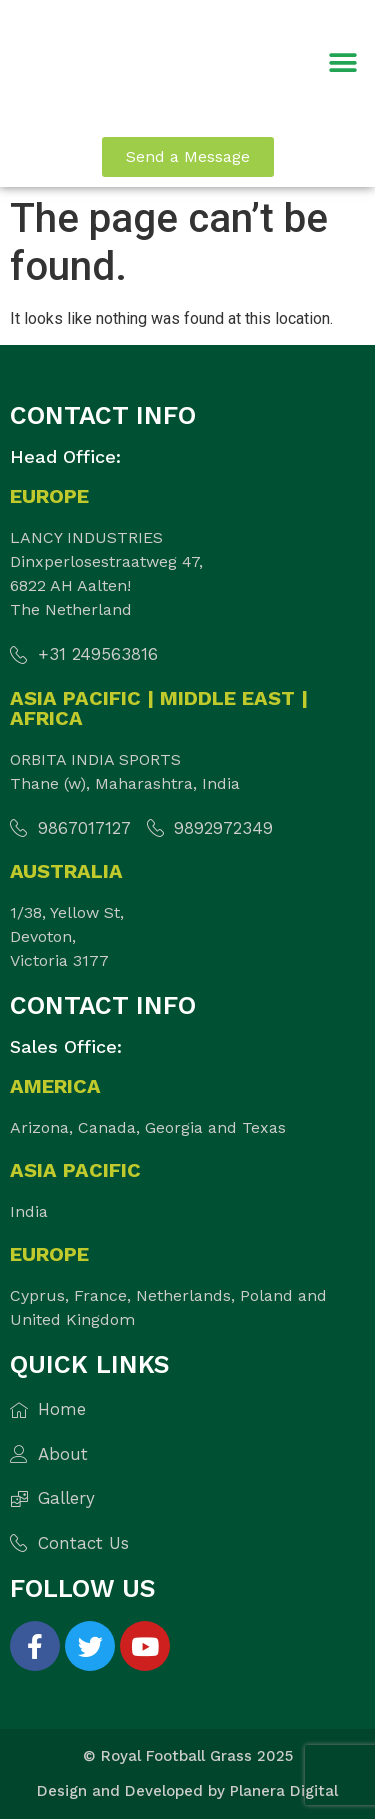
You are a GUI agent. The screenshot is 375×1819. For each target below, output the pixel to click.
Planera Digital (284, 1791)
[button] (342, 63)
